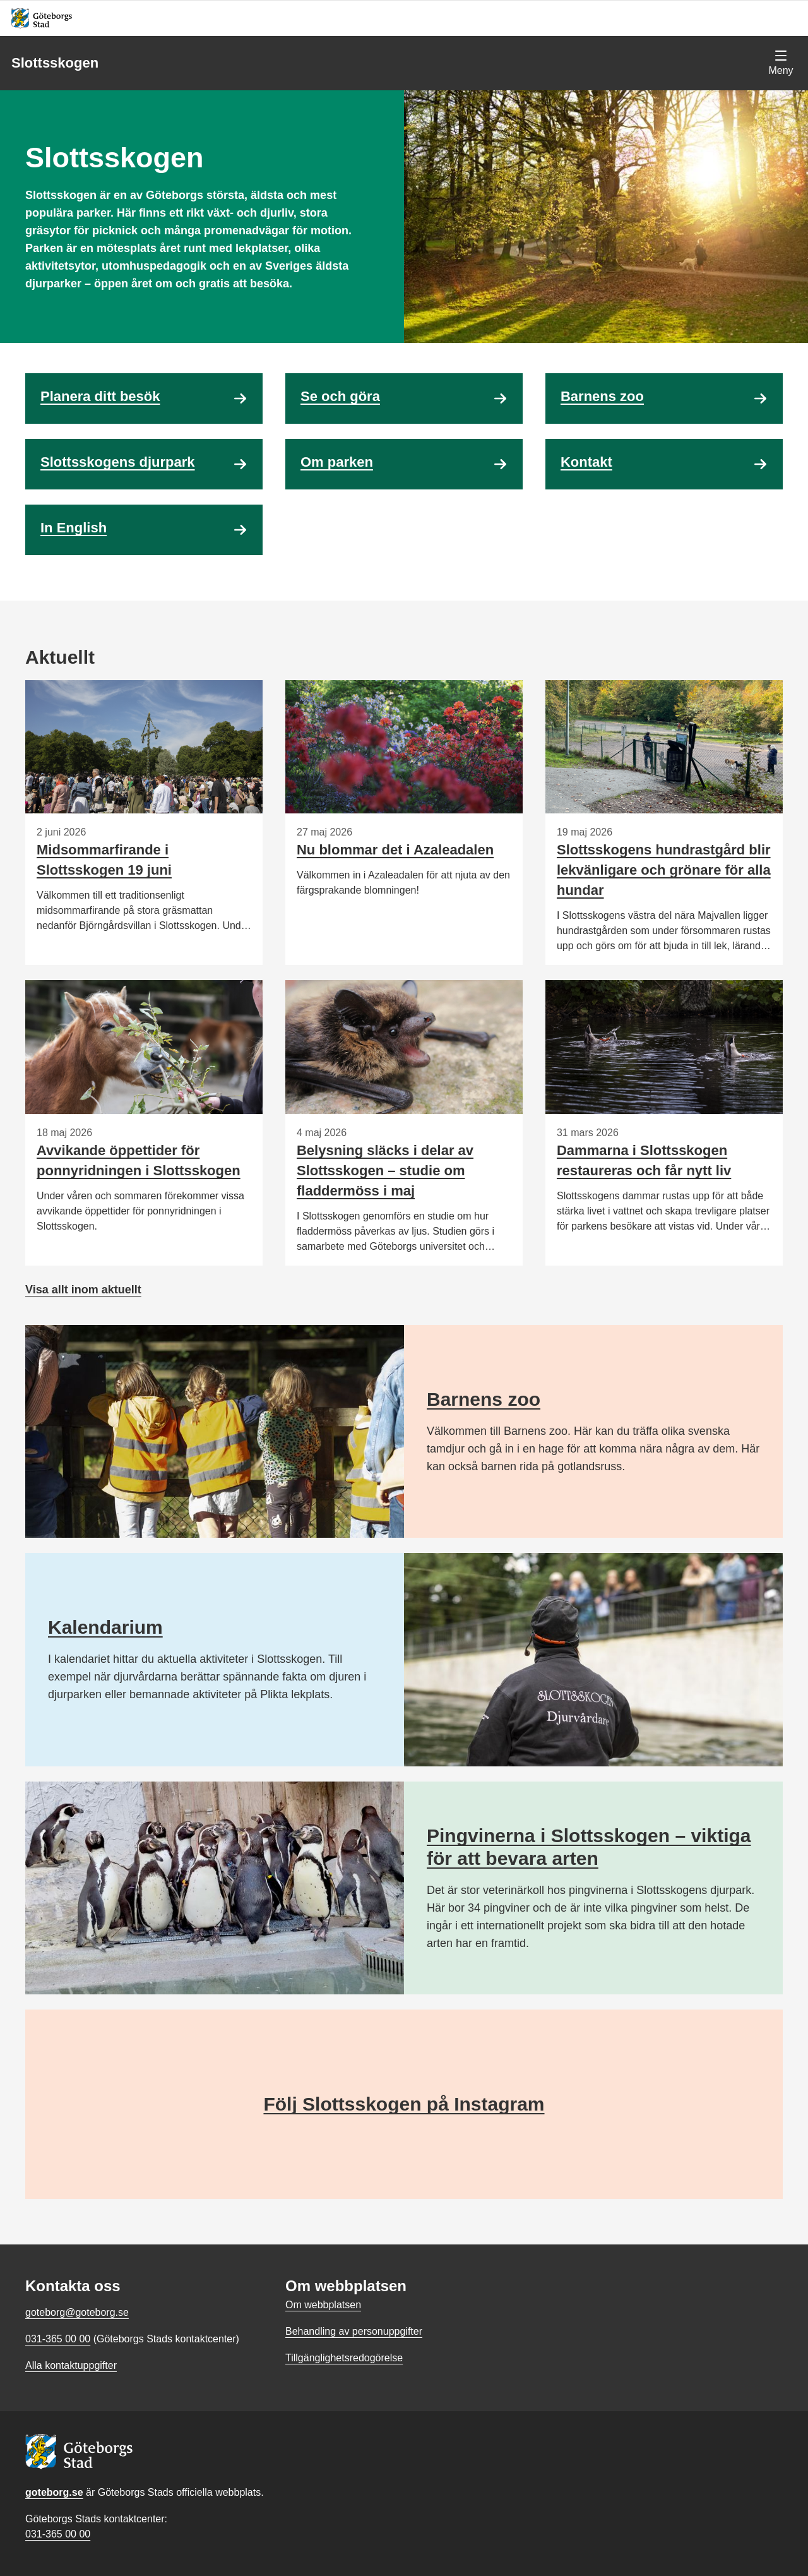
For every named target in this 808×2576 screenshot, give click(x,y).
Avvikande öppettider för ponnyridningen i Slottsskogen (139, 1160)
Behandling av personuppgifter (353, 2331)
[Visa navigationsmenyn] (781, 63)
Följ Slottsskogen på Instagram (403, 2104)
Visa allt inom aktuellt (83, 1289)
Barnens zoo (483, 1399)
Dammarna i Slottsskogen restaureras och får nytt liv (644, 1160)
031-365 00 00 (57, 2534)
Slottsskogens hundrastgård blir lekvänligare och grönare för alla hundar (664, 870)
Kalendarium (105, 1627)
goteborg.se (54, 2492)
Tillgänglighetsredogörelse (344, 2357)
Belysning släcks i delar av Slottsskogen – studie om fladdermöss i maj (385, 1170)
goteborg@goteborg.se (77, 2312)
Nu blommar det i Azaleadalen (395, 850)
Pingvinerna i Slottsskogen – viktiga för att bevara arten (589, 1847)
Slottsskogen (54, 63)
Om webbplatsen (323, 2304)
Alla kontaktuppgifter (71, 2365)
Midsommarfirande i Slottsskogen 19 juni (104, 860)
